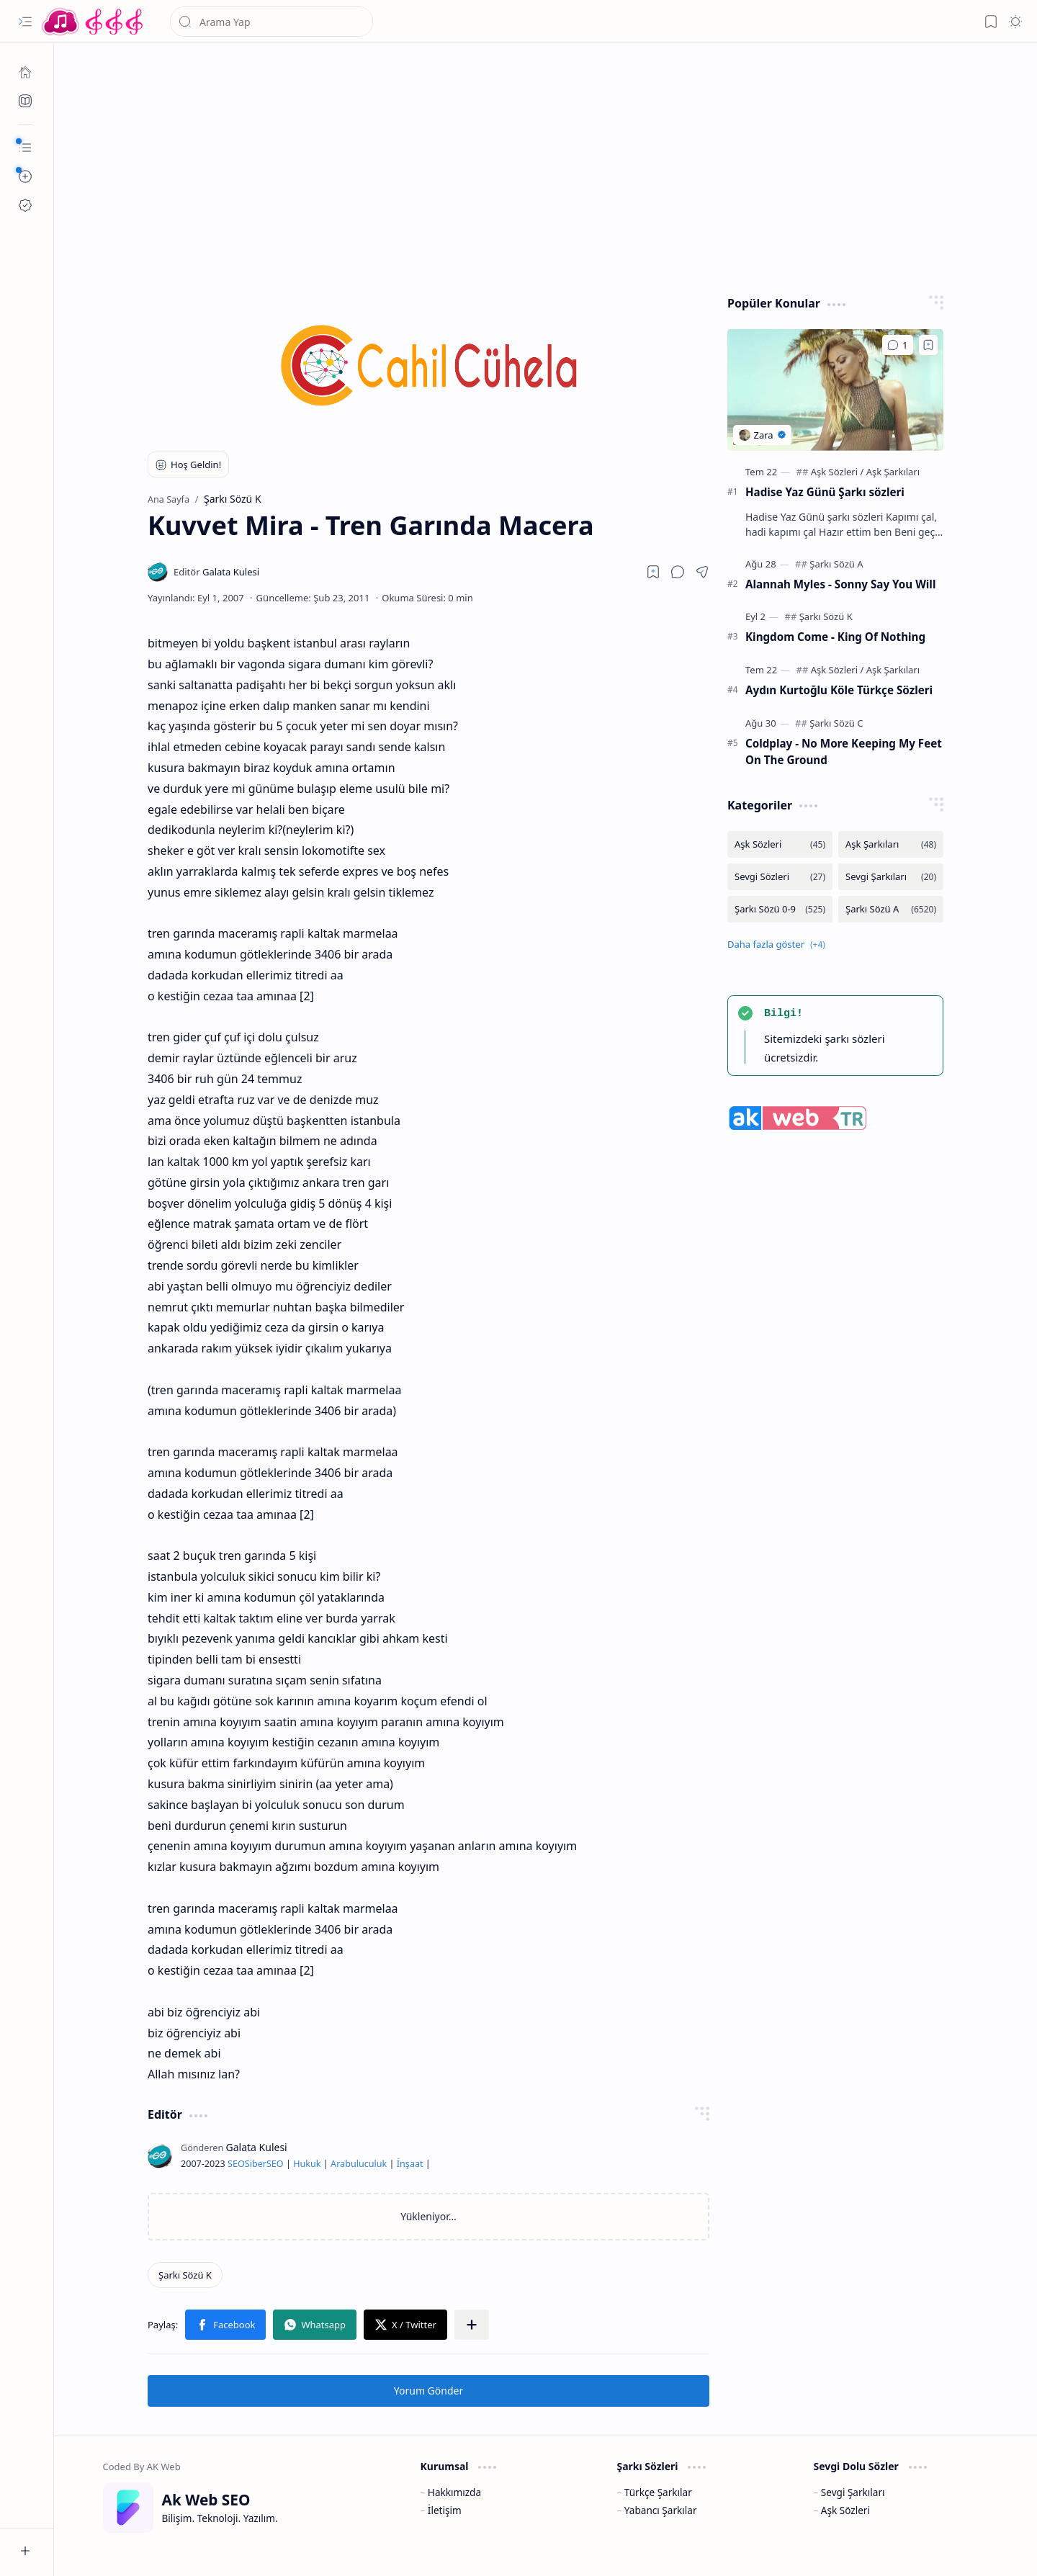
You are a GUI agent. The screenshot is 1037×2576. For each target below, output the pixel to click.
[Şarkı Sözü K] (185, 2275)
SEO (236, 2164)
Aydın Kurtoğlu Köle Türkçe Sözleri (839, 690)
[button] (25, 21)
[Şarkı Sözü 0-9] (779, 909)
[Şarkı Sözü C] (836, 723)
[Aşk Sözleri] (837, 471)
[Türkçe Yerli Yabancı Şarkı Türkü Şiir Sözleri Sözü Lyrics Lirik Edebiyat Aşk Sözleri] (94, 21)
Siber (255, 2164)
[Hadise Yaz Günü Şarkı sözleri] (835, 390)
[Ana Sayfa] (25, 72)
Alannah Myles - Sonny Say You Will (840, 584)
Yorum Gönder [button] (428, 2390)
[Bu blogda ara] (271, 21)
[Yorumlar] (897, 345)
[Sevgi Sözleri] (779, 876)
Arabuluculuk (359, 2164)
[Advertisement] (546, 165)
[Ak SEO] (25, 100)
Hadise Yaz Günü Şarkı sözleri (824, 492)
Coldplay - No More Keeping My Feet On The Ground (843, 751)
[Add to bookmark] (928, 345)
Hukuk (306, 2164)
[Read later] (653, 572)
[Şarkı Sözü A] (836, 563)
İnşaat (410, 2164)
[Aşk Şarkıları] (893, 471)
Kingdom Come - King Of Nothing (835, 636)
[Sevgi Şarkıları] (890, 876)
